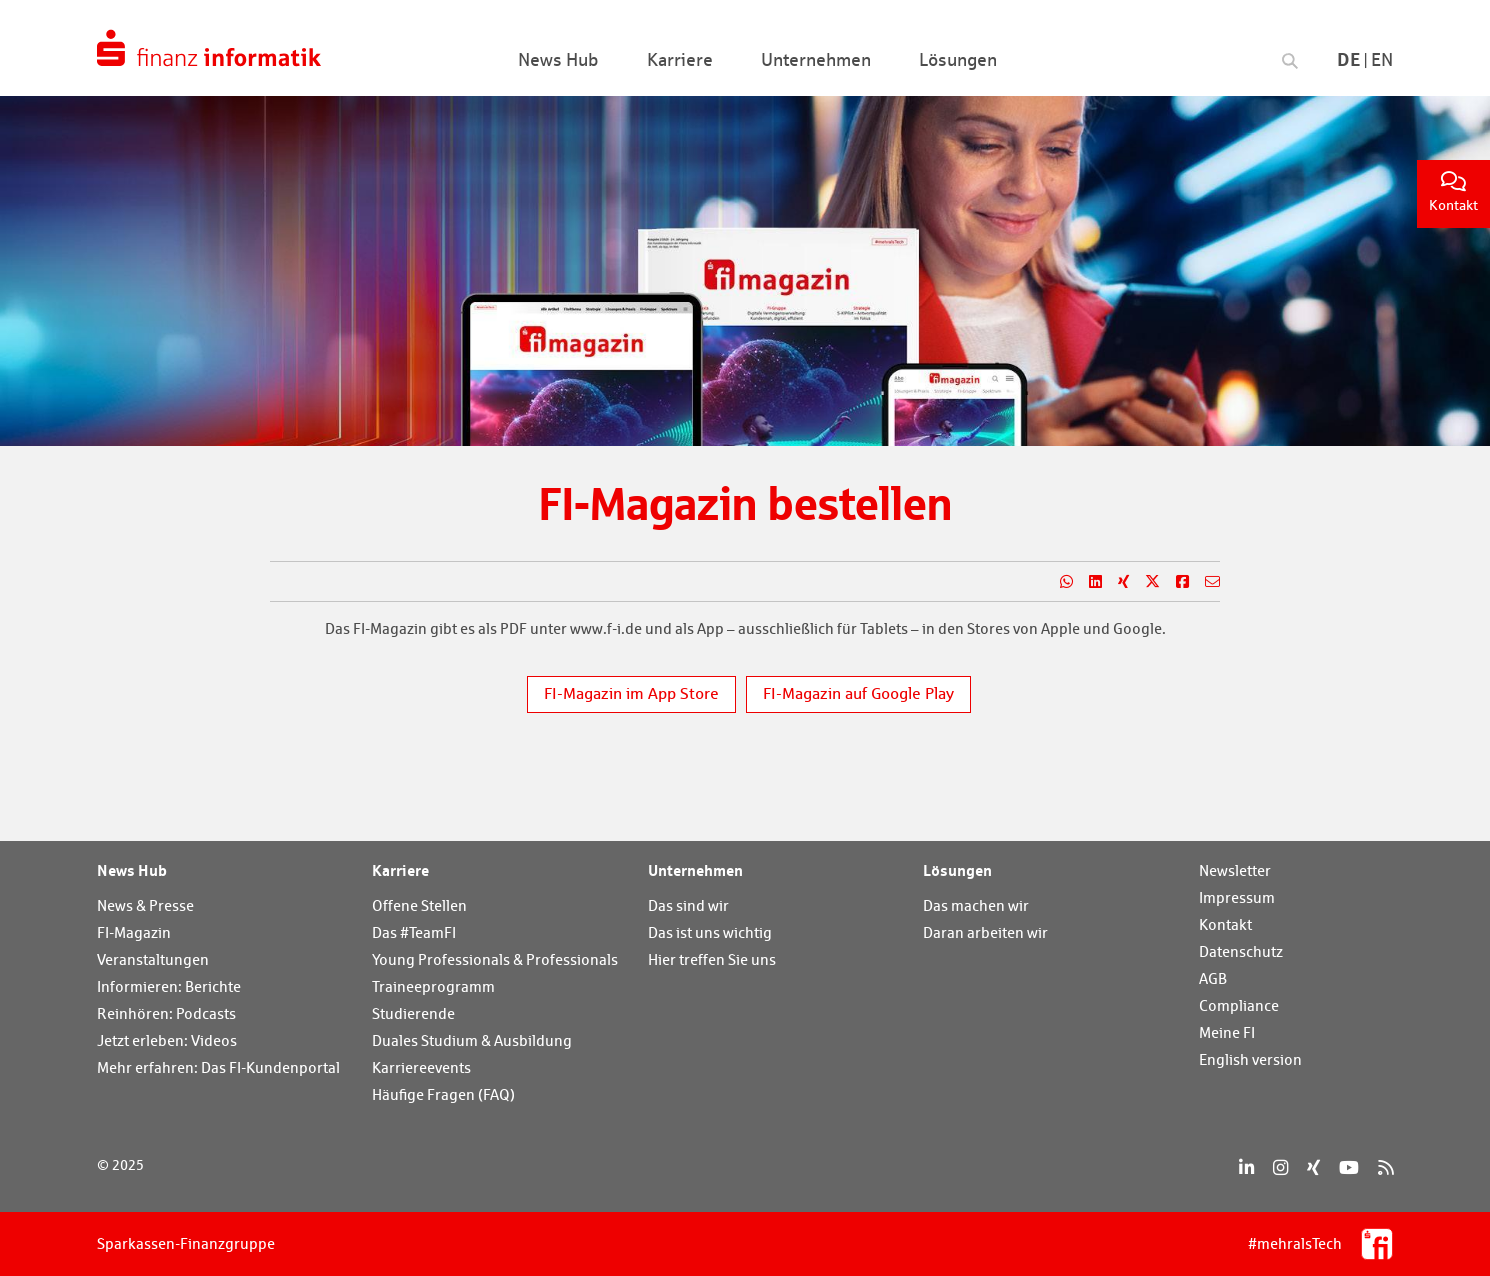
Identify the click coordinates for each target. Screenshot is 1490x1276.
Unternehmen (695, 870)
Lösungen (957, 870)
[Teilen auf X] (1144, 582)
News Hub (132, 870)
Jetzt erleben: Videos (167, 1040)
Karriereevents (421, 1067)
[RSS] (1385, 1167)
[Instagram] (1280, 1167)
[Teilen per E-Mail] (1204, 582)
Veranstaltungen (153, 959)
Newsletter (1235, 870)
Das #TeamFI (414, 932)
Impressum (1237, 897)
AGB (1213, 978)
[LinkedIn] (1246, 1167)
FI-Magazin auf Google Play (858, 693)
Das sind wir (688, 905)
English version (1250, 1059)
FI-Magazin (134, 932)
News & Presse (145, 905)
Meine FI (1227, 1032)
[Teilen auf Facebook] (1174, 582)
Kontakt (1453, 192)
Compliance (1239, 1005)
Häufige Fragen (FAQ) (443, 1094)
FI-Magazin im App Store (631, 693)
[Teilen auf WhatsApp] (1058, 582)
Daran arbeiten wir (985, 932)
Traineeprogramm (433, 986)
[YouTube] (1349, 1167)
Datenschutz (1241, 951)
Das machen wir (976, 905)
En (1382, 59)
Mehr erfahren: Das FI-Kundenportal (218, 1067)
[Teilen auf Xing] (1115, 582)
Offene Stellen (419, 905)
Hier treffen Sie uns (712, 959)
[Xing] (1313, 1167)
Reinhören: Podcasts (166, 1013)
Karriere (400, 870)
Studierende (413, 1013)
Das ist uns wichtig (710, 932)
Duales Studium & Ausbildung (472, 1040)
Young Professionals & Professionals (495, 959)
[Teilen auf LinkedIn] (1087, 582)
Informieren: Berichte (169, 986)
